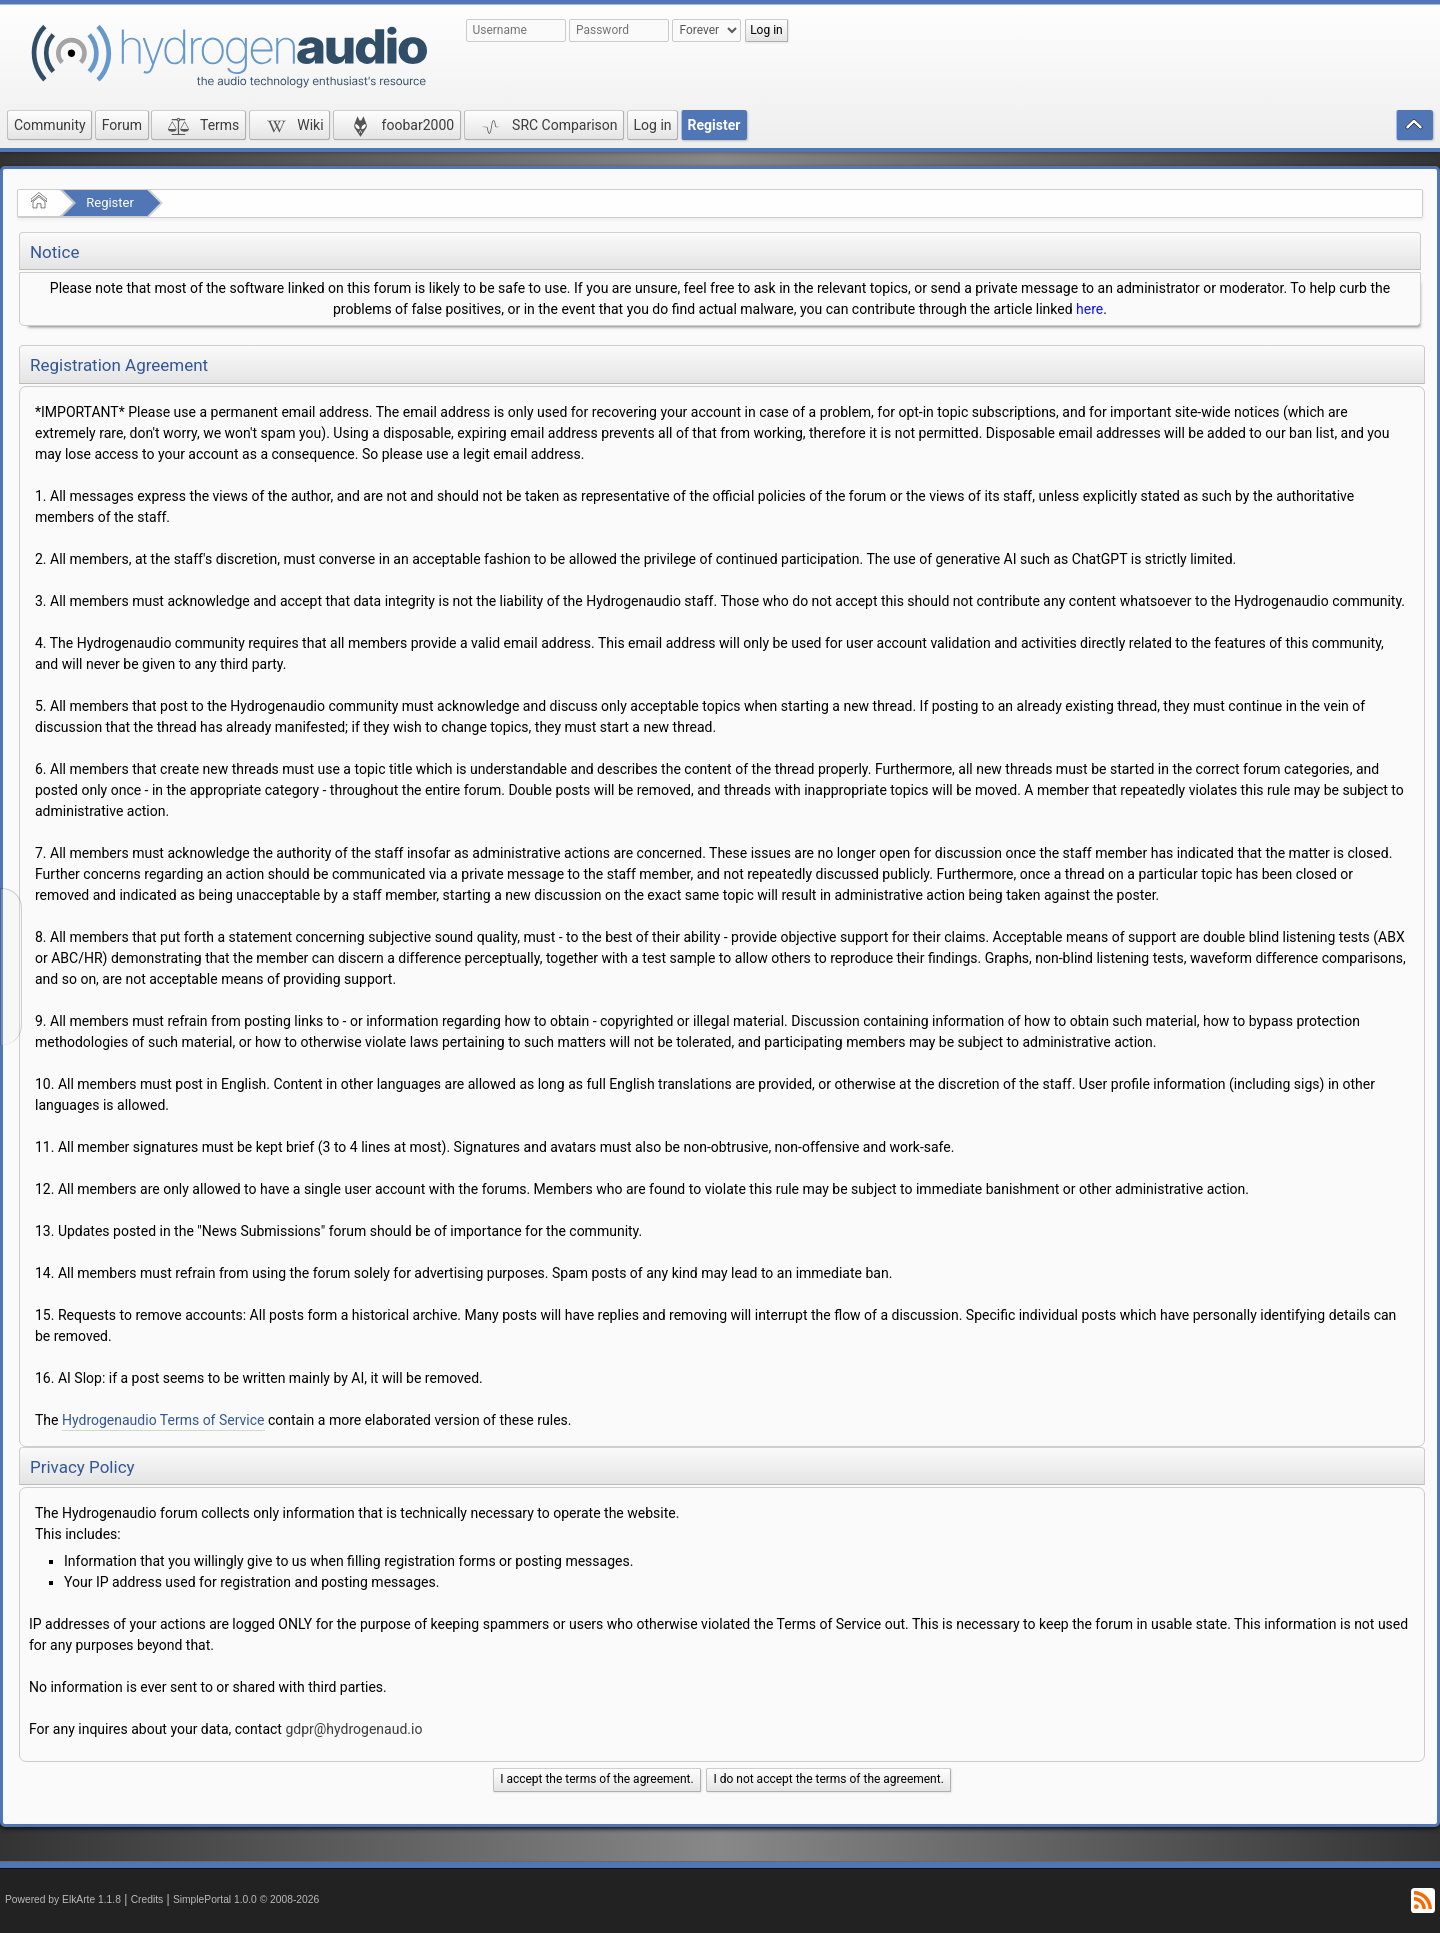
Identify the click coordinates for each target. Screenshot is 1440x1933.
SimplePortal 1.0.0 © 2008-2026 (246, 1899)
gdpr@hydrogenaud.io (353, 1729)
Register (110, 202)
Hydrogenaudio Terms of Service (163, 1420)
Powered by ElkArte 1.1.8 (63, 1899)
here (1089, 309)
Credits (147, 1899)
